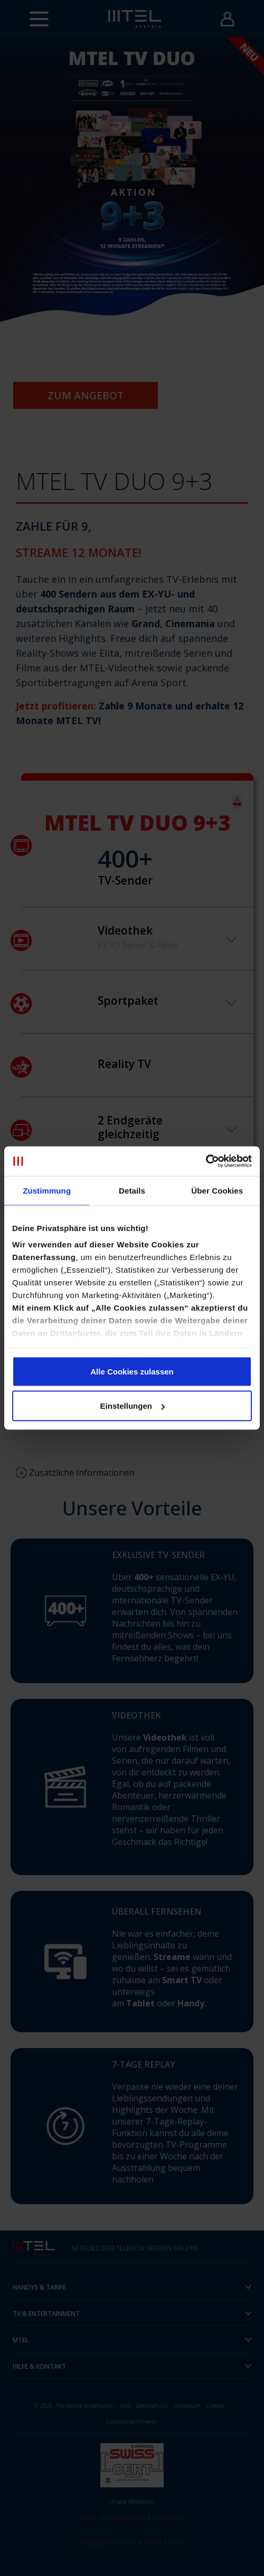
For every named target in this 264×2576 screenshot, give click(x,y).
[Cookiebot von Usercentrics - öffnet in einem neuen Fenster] (205, 1161)
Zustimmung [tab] (47, 1190)
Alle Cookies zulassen (132, 1371)
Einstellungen (132, 1405)
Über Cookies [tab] (217, 1190)
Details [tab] (132, 1190)
